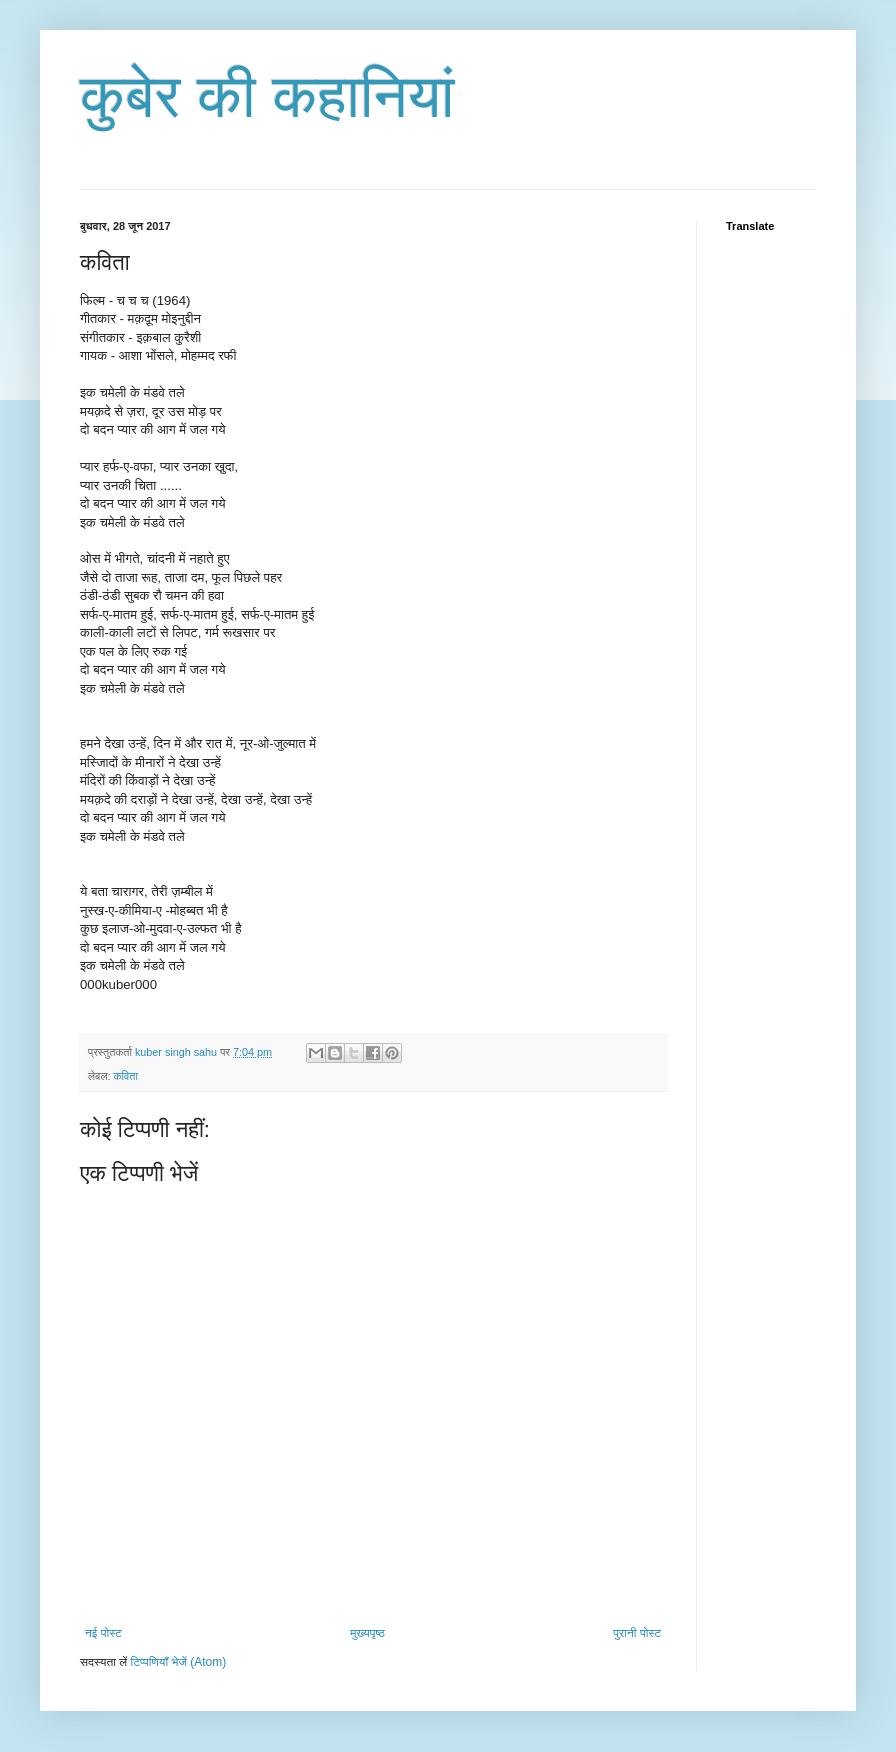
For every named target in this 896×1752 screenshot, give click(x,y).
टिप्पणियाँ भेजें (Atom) (179, 1662)
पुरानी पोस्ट (637, 1633)
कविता (125, 1076)
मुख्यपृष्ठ (367, 1633)
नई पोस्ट (103, 1633)
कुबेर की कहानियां (267, 96)
